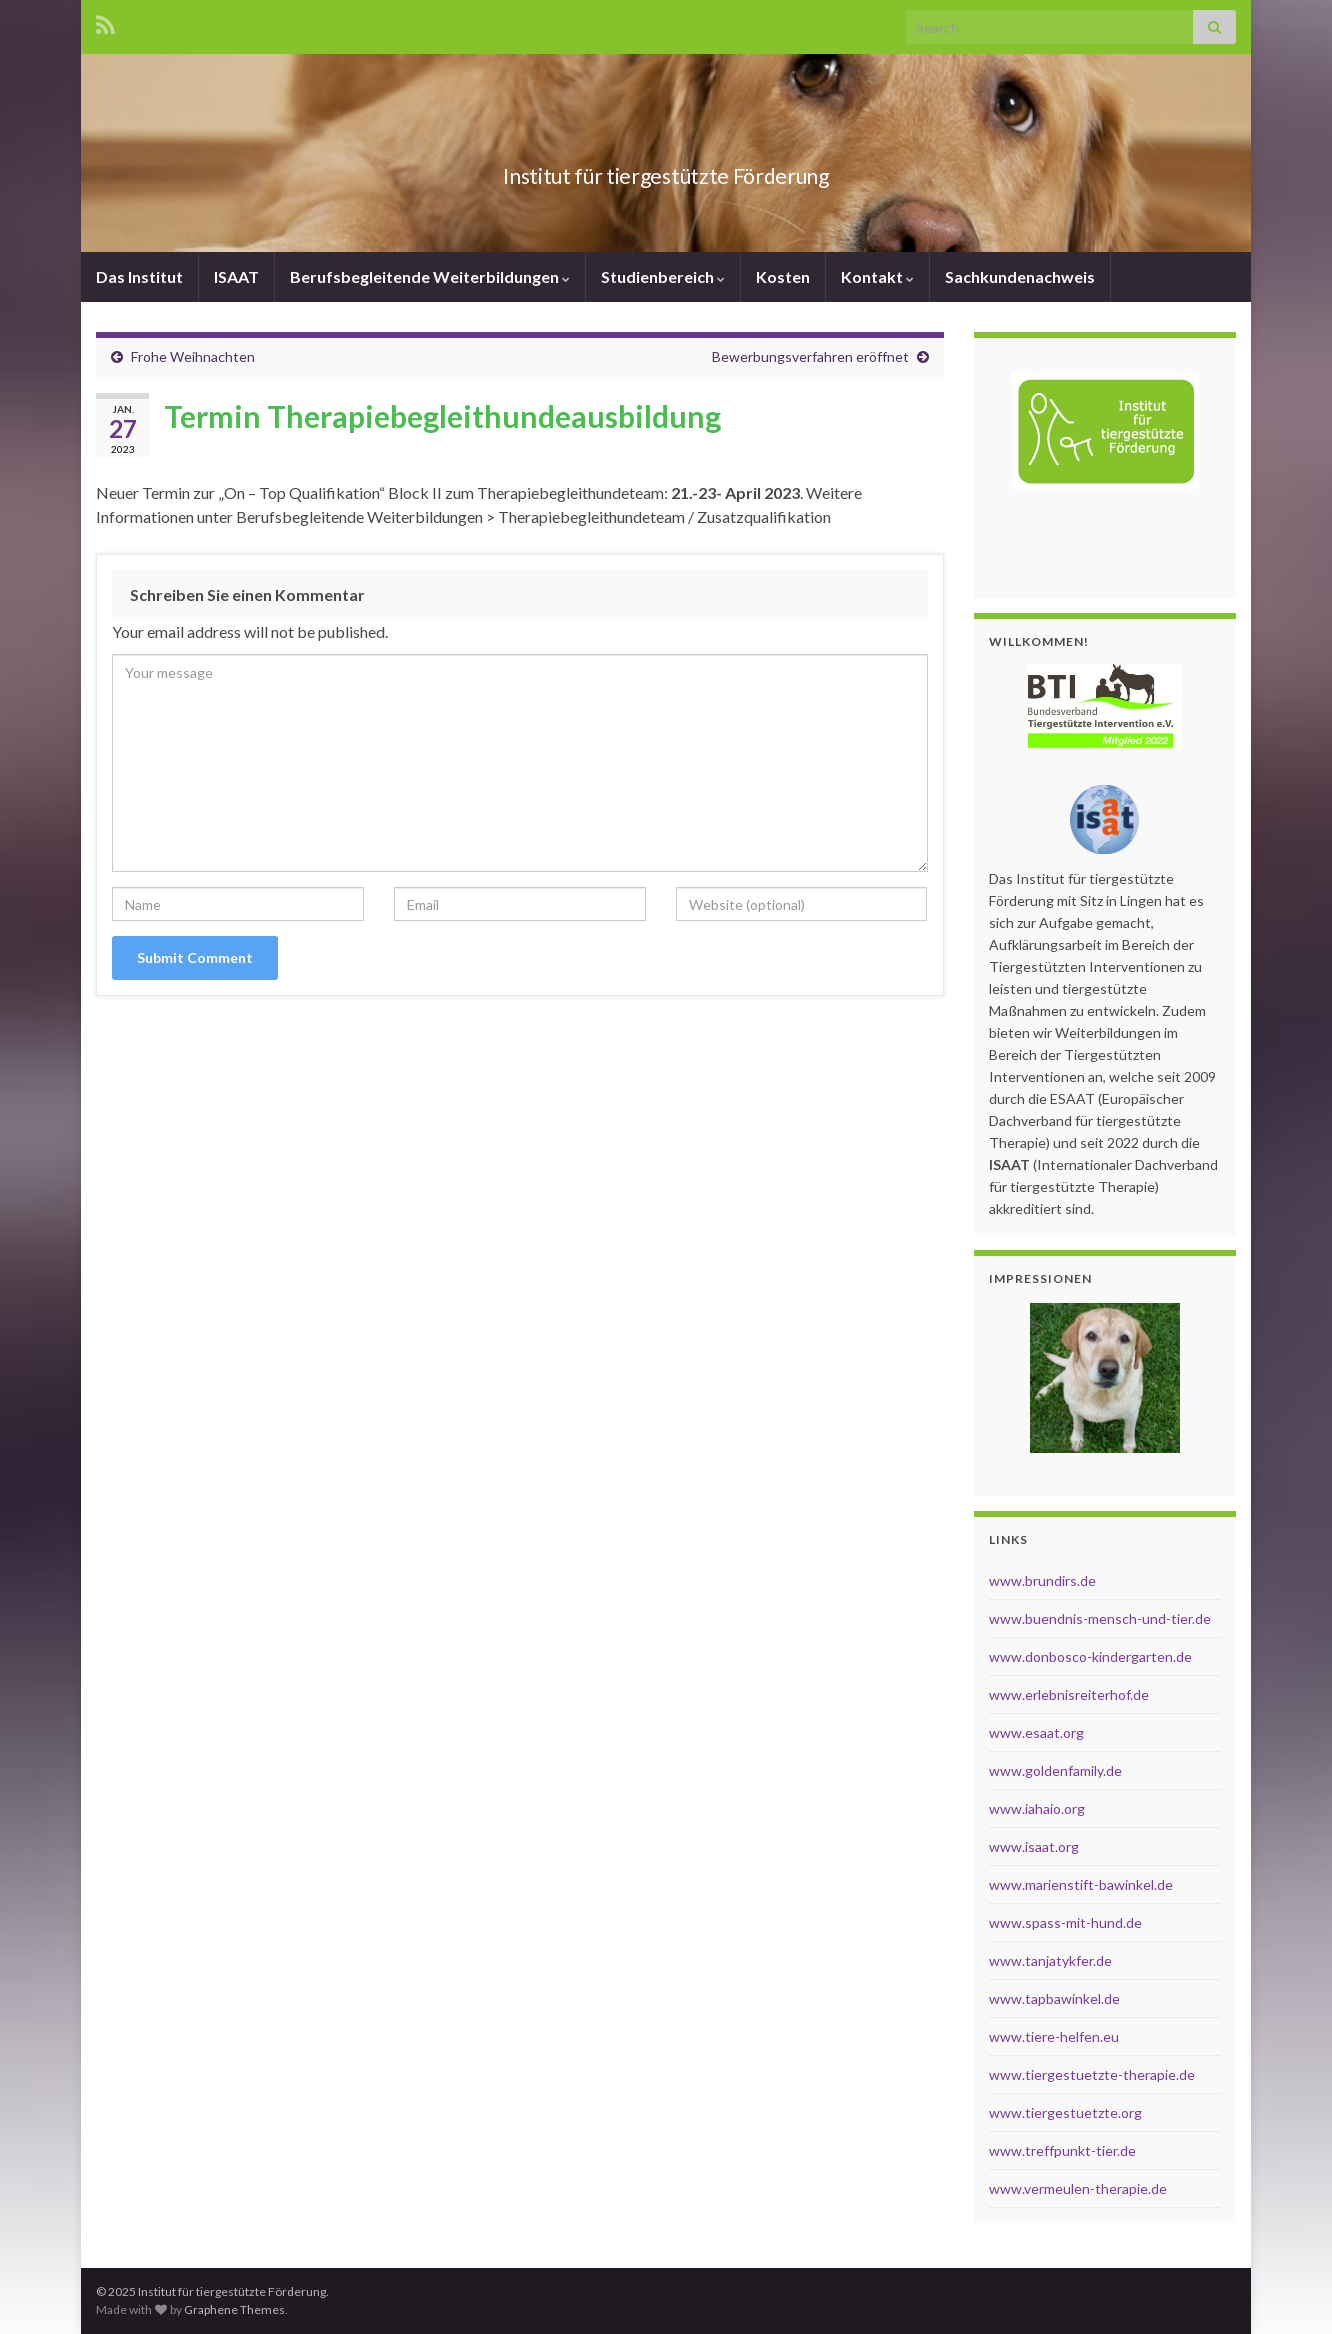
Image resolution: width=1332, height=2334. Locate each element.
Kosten (783, 276)
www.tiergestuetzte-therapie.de (1092, 2074)
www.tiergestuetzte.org (1065, 2112)
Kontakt (877, 276)
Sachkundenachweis (1020, 276)
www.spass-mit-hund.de (1065, 1922)
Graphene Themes (234, 2309)
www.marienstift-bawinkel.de (1081, 1884)
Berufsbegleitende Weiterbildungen (430, 276)
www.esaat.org (1036, 1732)
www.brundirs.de (1042, 1580)
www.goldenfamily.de (1055, 1770)
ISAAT (236, 276)
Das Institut (139, 276)
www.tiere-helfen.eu (1054, 2036)
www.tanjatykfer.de (1050, 1960)
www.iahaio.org (1037, 1808)
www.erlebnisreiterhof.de (1069, 1694)
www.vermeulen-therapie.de (1078, 2188)
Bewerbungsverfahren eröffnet (810, 356)
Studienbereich (663, 276)
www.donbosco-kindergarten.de (1090, 1656)
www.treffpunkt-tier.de (1062, 2150)
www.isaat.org (1034, 1846)
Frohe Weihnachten (193, 356)
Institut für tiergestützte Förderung (666, 171)
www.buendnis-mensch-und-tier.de (1100, 1618)
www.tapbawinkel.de (1054, 1998)
